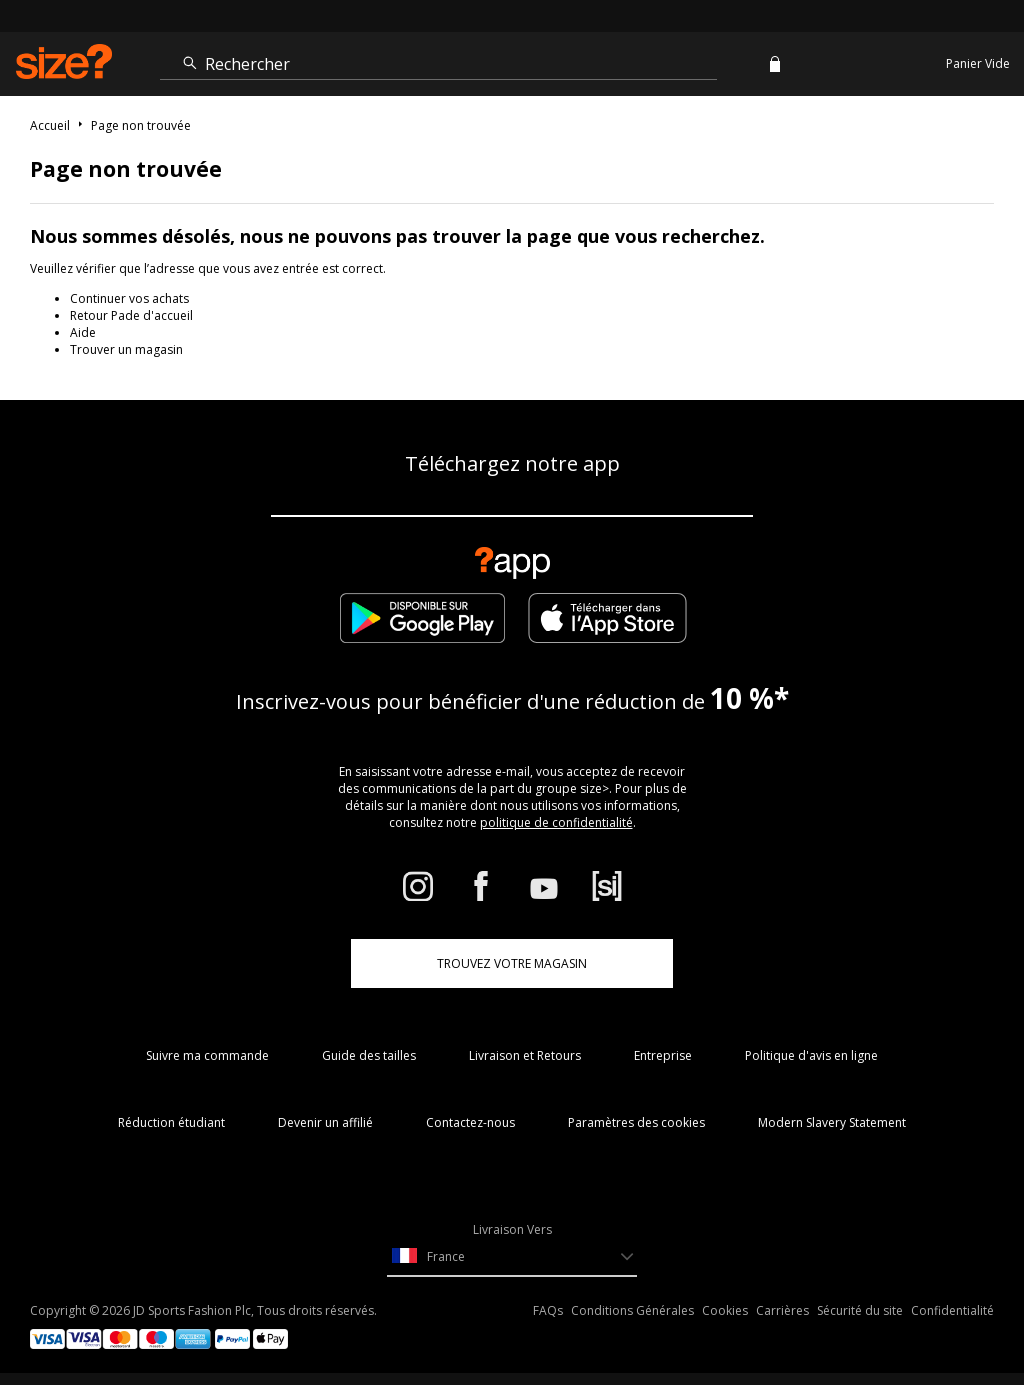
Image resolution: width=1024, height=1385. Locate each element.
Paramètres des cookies (636, 1122)
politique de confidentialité (556, 822)
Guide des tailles (369, 1055)
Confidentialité (952, 1310)
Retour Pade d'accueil (131, 315)
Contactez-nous (470, 1122)
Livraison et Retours (525, 1055)
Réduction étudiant (171, 1122)
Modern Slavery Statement (832, 1122)
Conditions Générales (632, 1310)
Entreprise (663, 1055)
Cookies (725, 1310)
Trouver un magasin (126, 349)
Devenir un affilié (325, 1122)
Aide (83, 332)
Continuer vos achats (129, 298)
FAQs (548, 1310)
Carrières (782, 1310)
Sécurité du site (860, 1310)
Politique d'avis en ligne (811, 1055)
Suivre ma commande (207, 1055)
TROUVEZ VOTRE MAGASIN (512, 963)
